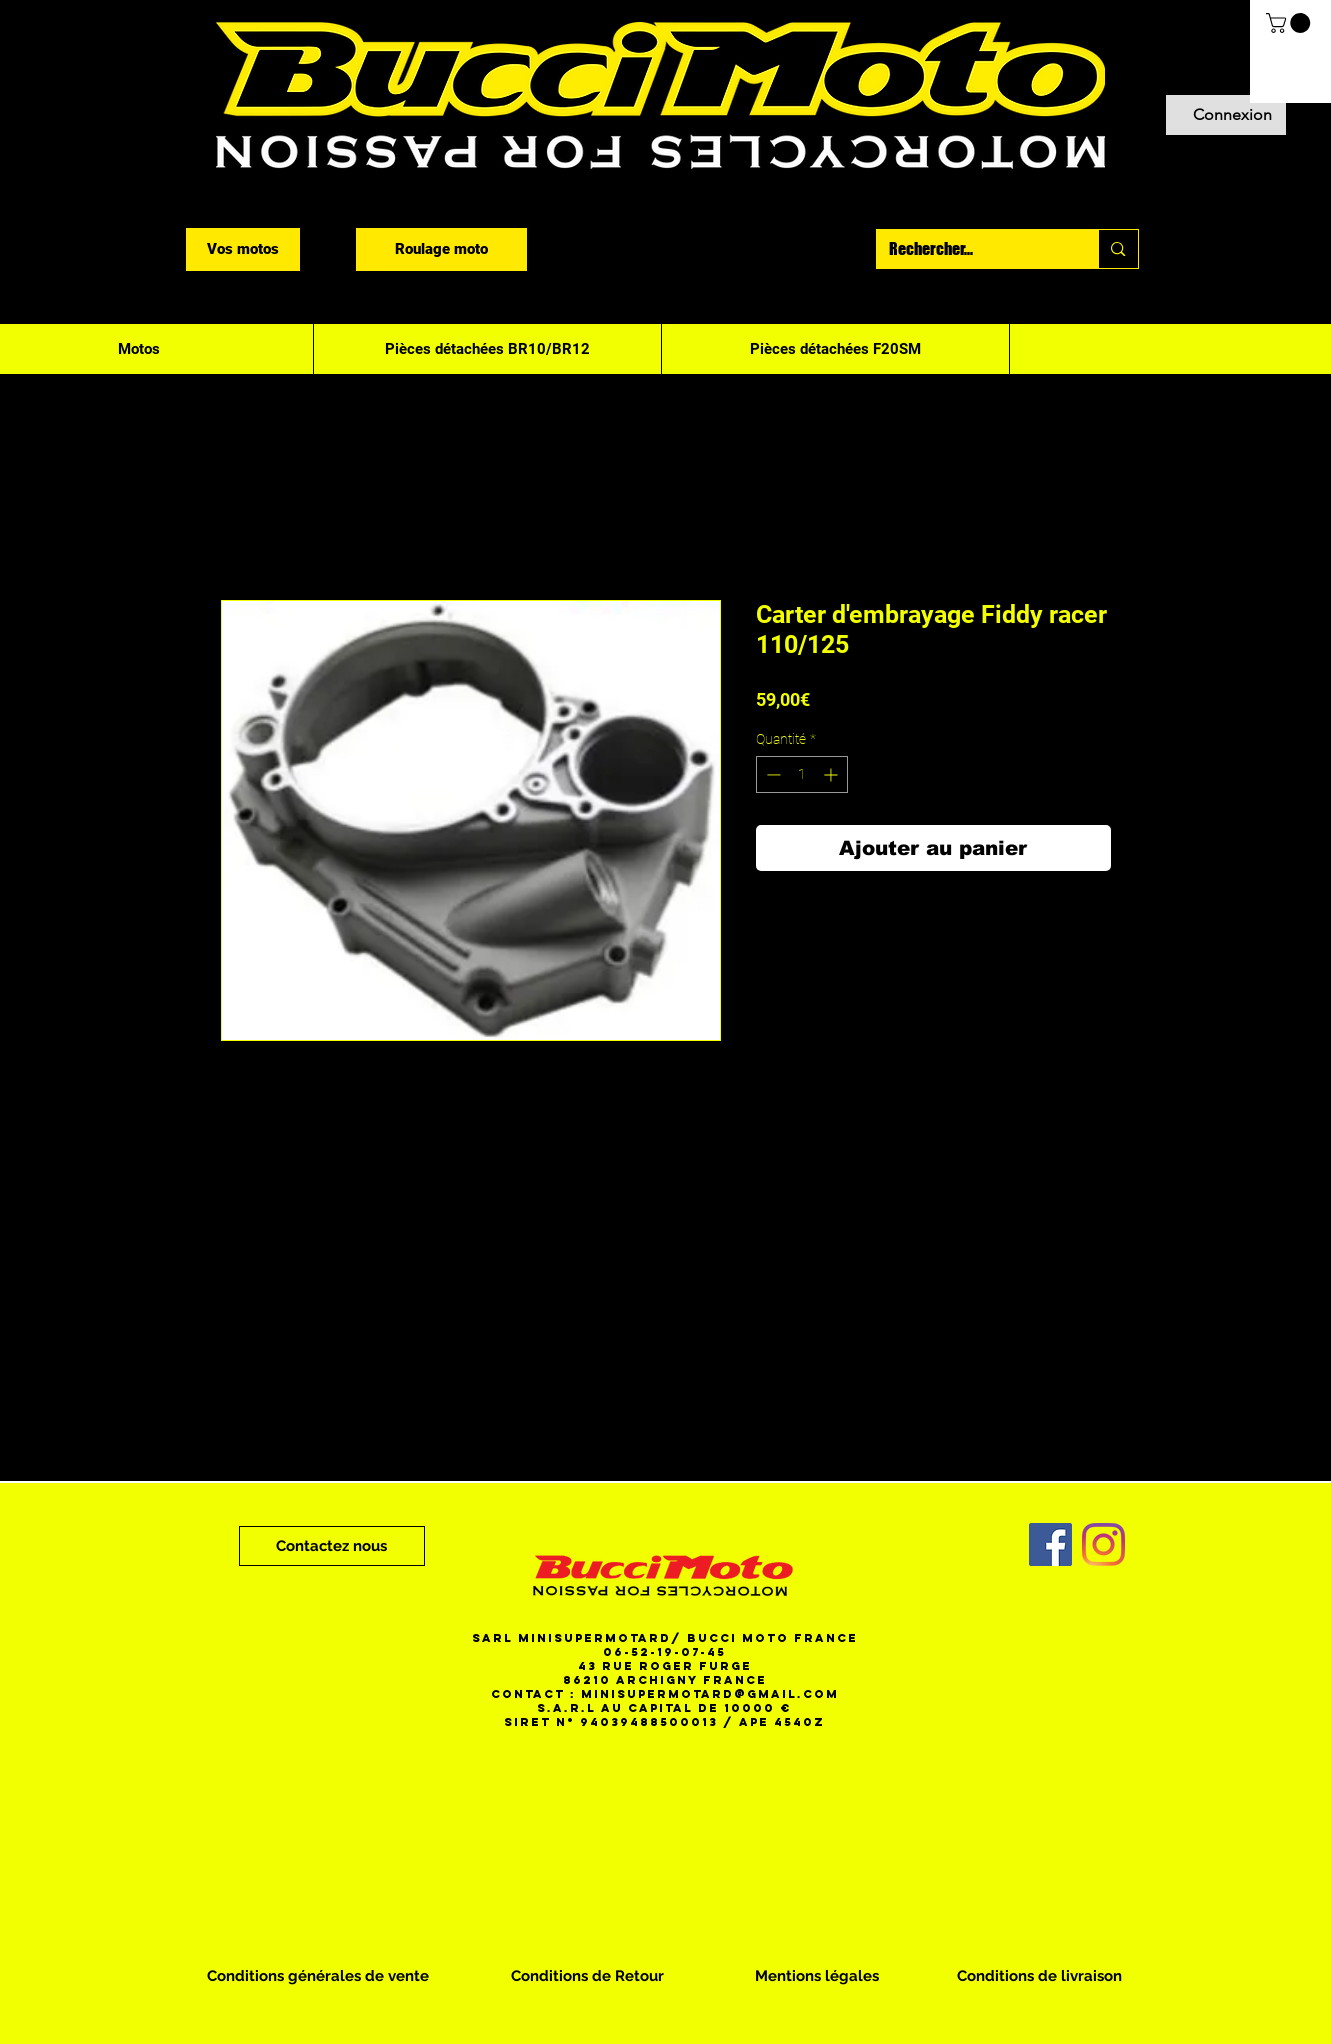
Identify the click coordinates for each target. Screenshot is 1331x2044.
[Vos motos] (243, 249)
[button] (1290, 23)
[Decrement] (771, 774)
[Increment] (832, 774)
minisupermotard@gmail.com (710, 1694)
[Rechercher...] (973, 249)
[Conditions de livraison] (1039, 1976)
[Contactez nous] (332, 1546)
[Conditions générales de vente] (318, 1976)
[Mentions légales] (817, 1976)
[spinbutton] (802, 774)
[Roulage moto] (441, 249)
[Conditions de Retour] (587, 1976)
